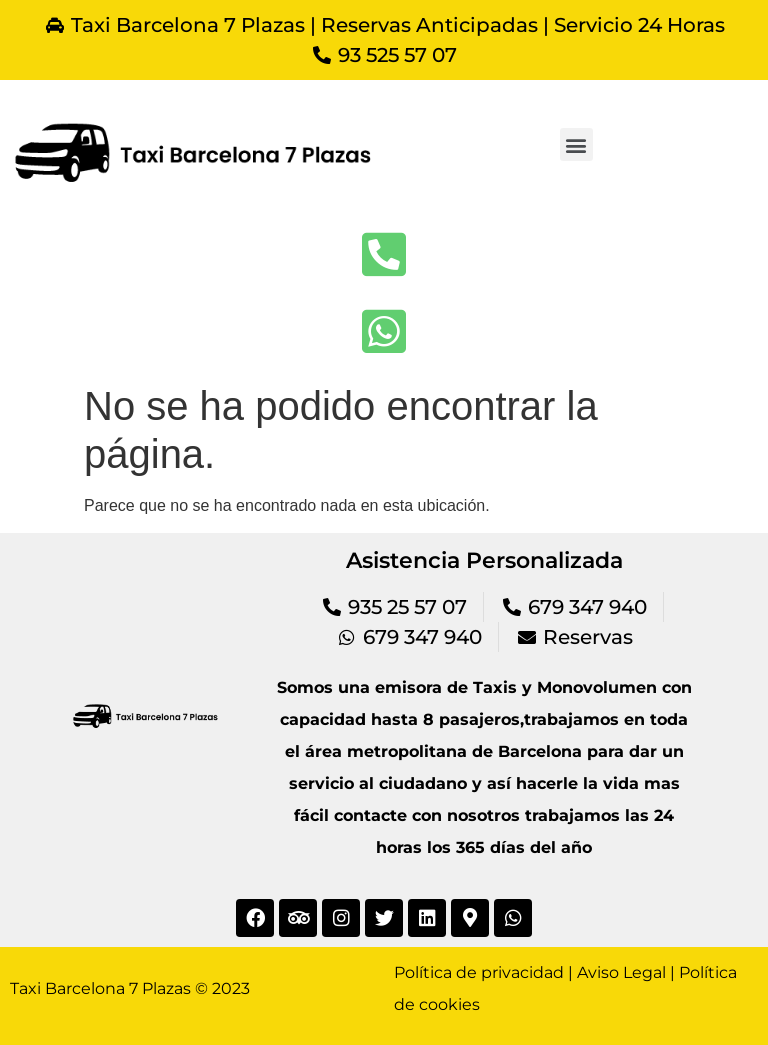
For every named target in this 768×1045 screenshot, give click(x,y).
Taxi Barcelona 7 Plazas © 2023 (130, 988)
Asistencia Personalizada (484, 560)
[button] (576, 144)
